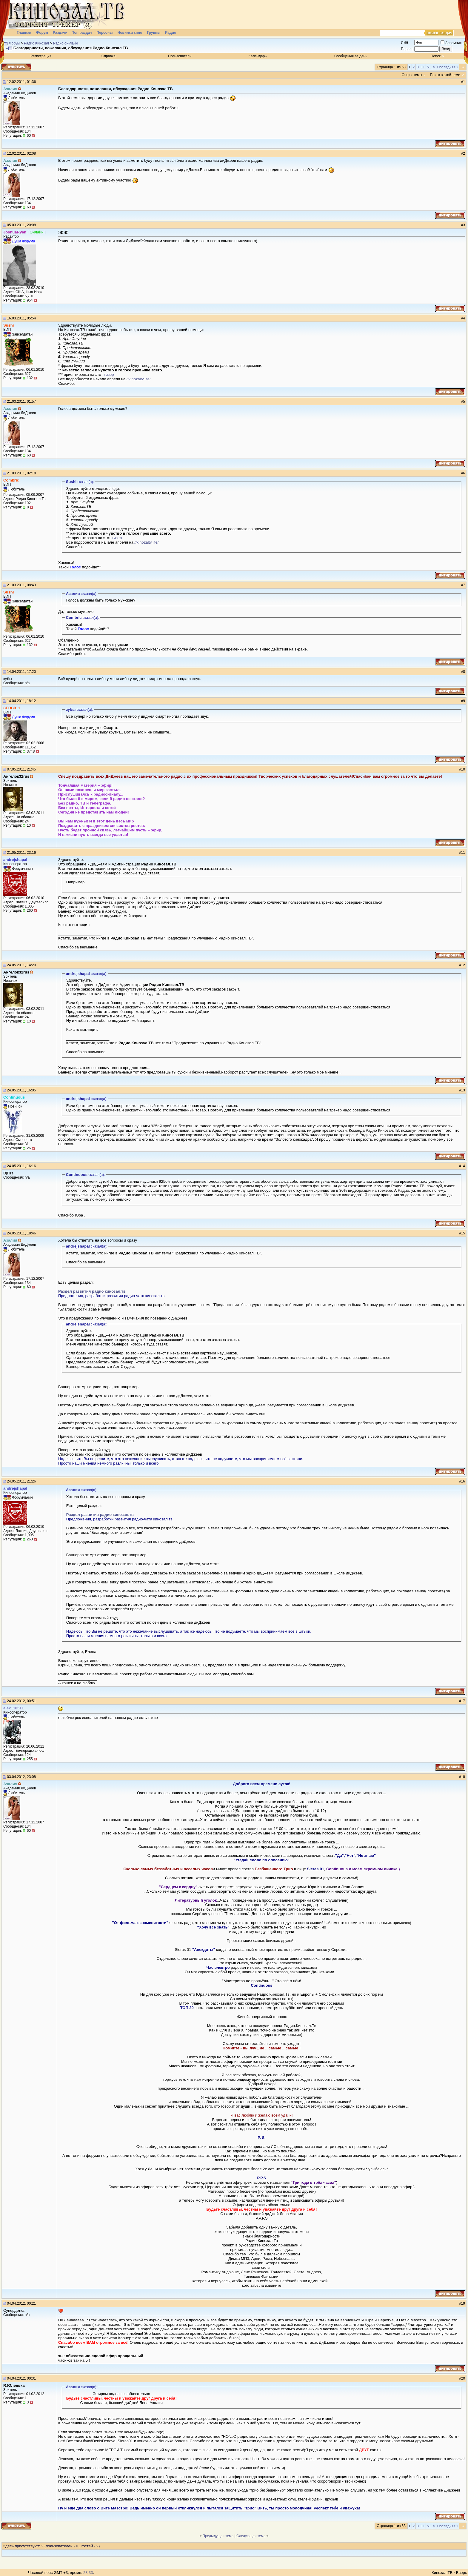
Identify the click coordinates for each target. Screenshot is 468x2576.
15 (463, 1233)
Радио (170, 32)
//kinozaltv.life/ (139, 379)
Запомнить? (453, 43)
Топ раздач (82, 32)
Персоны (104, 32)
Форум (42, 32)
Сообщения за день (350, 56)
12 (463, 965)
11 (423, 67)
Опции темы (412, 75)
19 (463, 2303)
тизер (109, 374)
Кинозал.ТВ (442, 2572)
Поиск (436, 56)
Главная (24, 32)
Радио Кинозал (36, 43)
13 (463, 1090)
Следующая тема (250, 2536)
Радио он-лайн (65, 43)
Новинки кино (130, 32)
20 (463, 2378)
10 (463, 769)
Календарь (258, 56)
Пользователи (179, 56)
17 (463, 1701)
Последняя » (447, 67)
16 (463, 1481)
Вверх (461, 2572)
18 (463, 1777)
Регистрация (40, 56)
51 (429, 67)
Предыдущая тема (218, 2536)
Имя (404, 42)
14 (463, 1166)
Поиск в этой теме (445, 75)
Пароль (407, 49)
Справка (108, 56)
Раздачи (60, 32)
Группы (153, 32)
